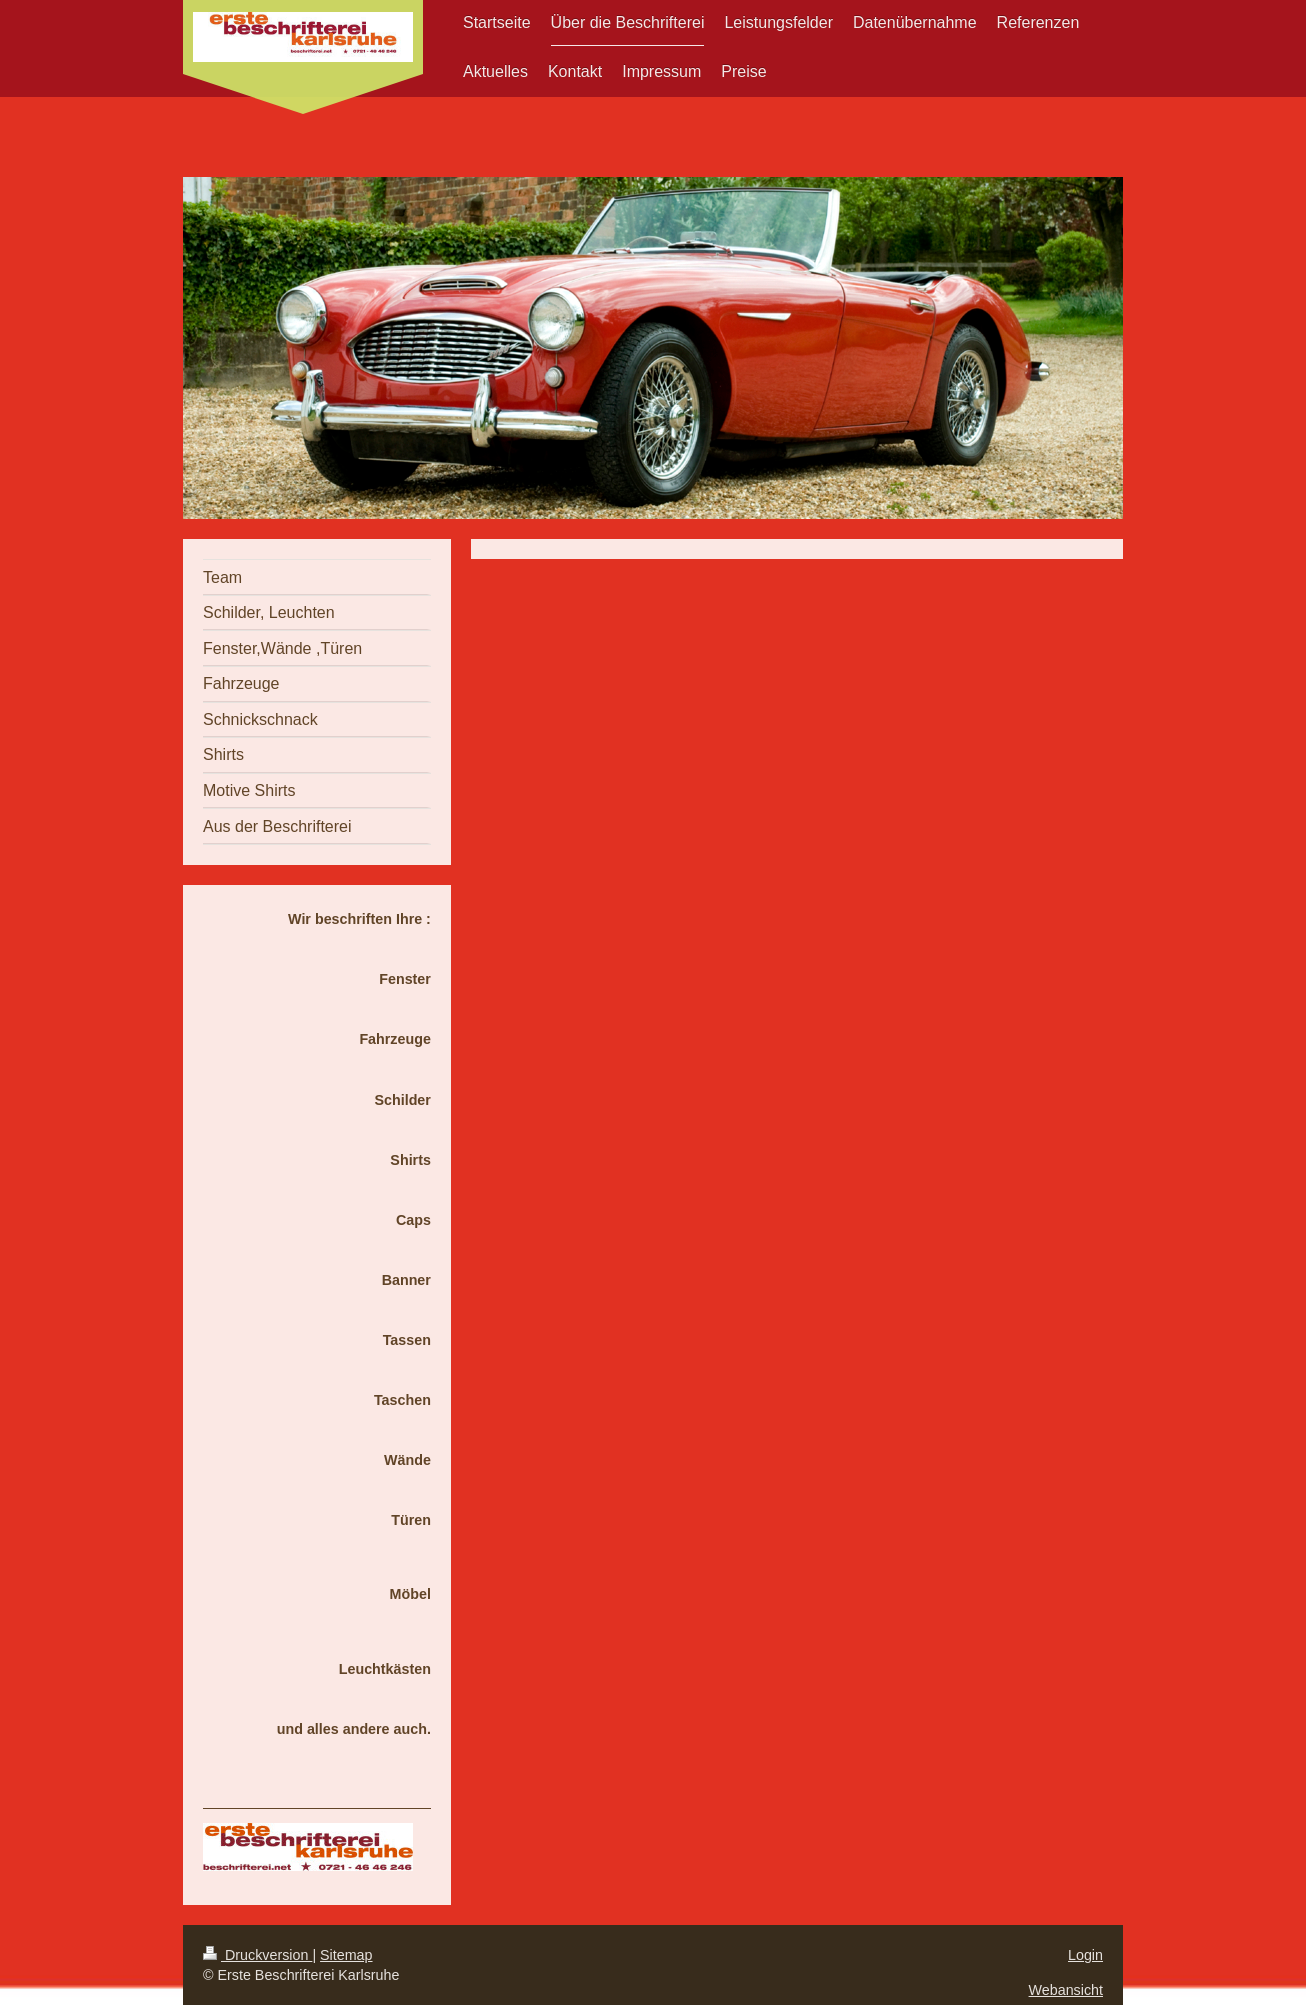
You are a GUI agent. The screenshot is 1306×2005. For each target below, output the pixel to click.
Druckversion (257, 1955)
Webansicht (1066, 1990)
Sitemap (346, 1955)
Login (1085, 1955)
